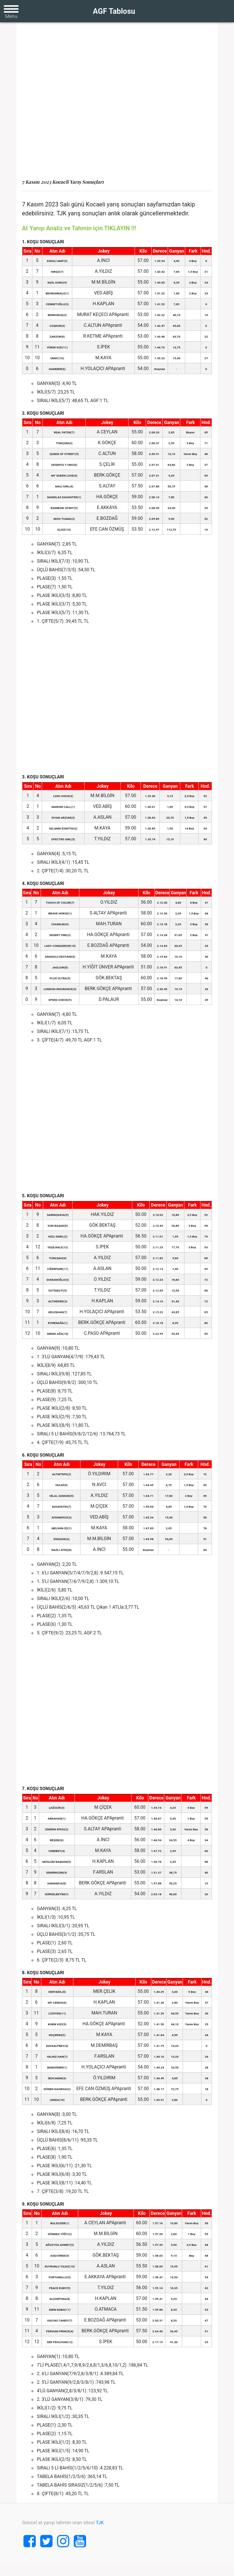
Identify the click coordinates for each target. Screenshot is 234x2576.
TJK (100, 2522)
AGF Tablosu (114, 11)
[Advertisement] (117, 104)
